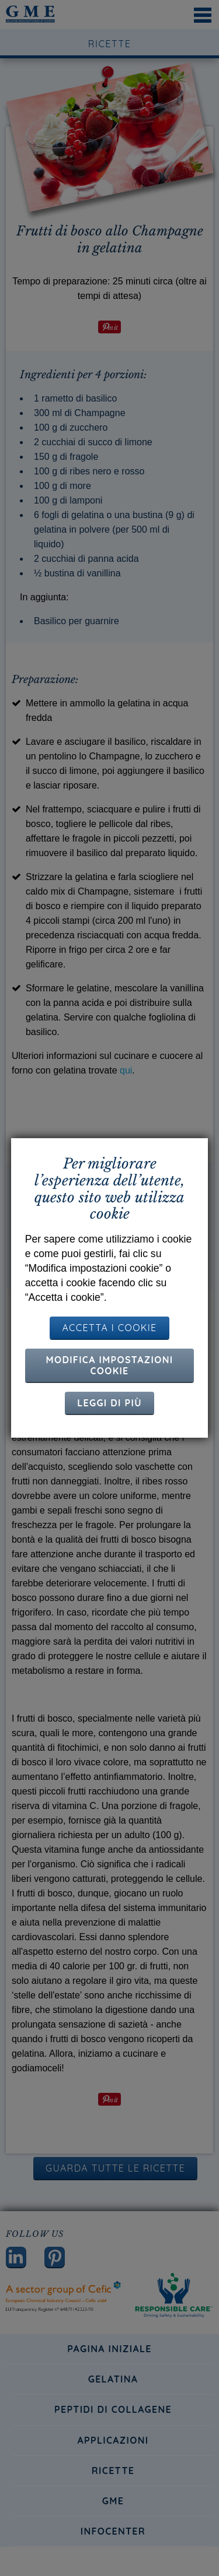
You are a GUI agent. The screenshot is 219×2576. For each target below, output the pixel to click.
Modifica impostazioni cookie (109, 1365)
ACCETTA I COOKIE (109, 1327)
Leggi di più (109, 1403)
